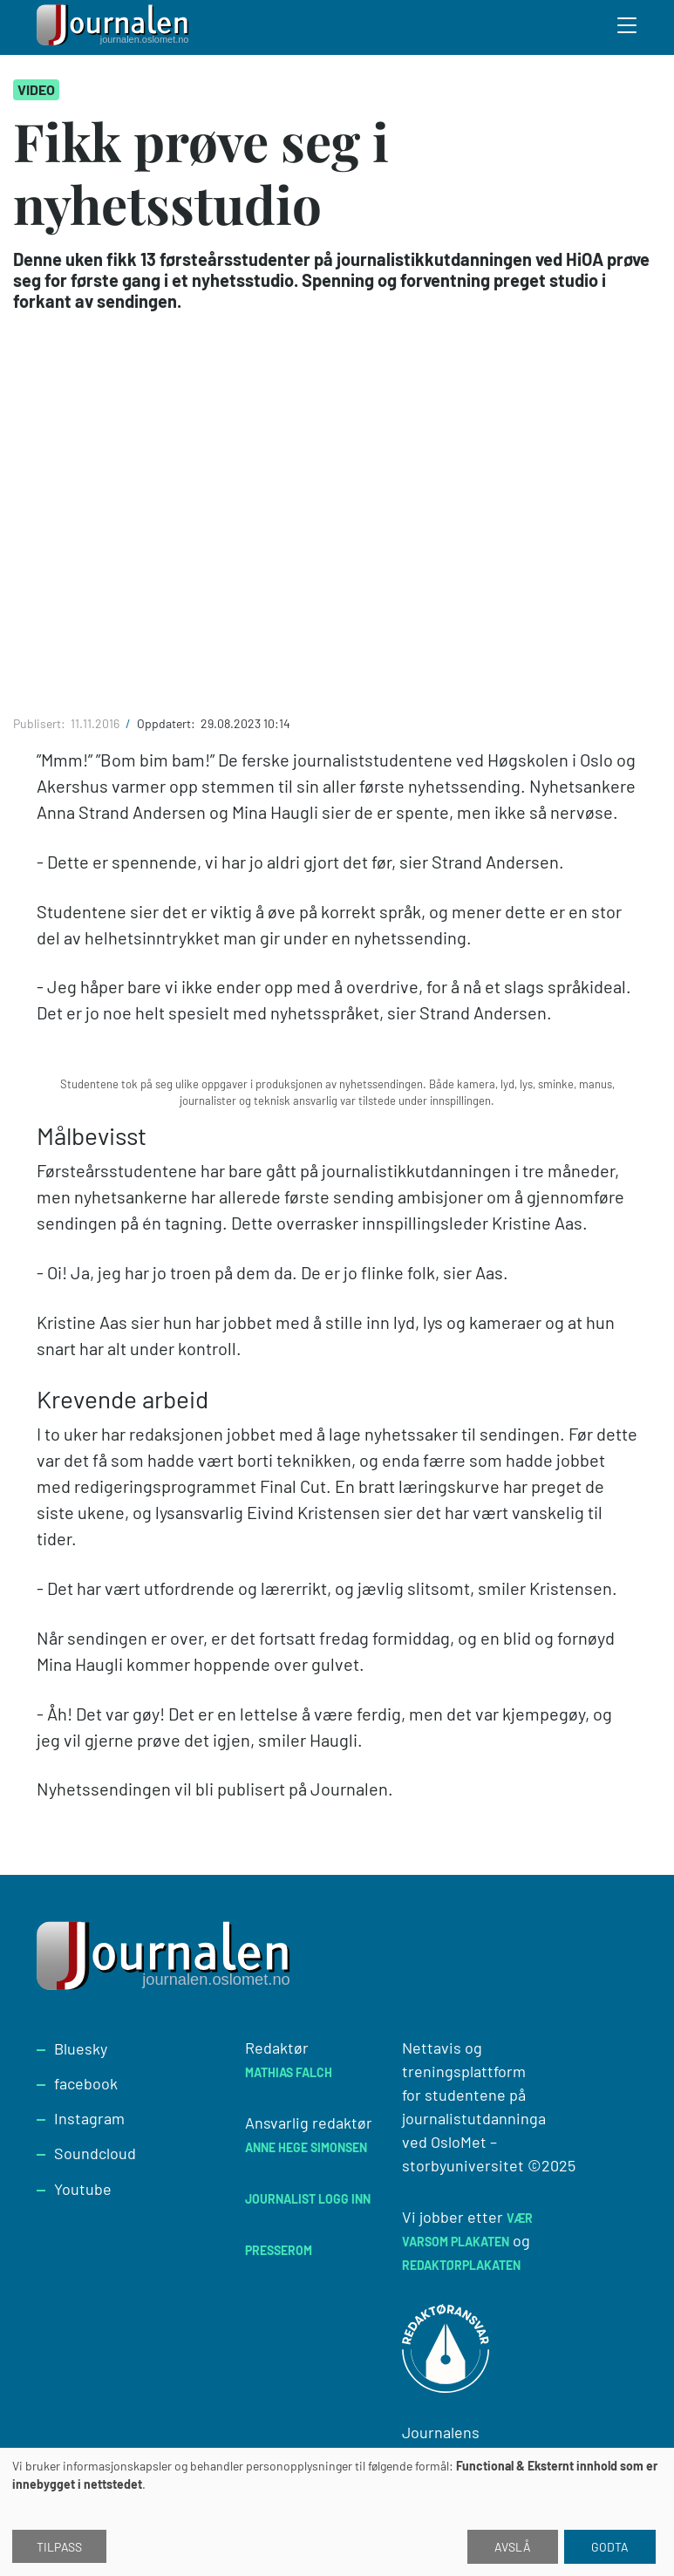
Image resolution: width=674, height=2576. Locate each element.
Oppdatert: (167, 723)
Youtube (83, 2188)
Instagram (89, 2118)
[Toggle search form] (627, 27)
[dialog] (337, 2512)
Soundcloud (95, 2153)
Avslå (512, 2546)
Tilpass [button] (59, 2546)
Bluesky (80, 2048)
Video (36, 89)
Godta (610, 2546)
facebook (86, 2083)
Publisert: (40, 723)
